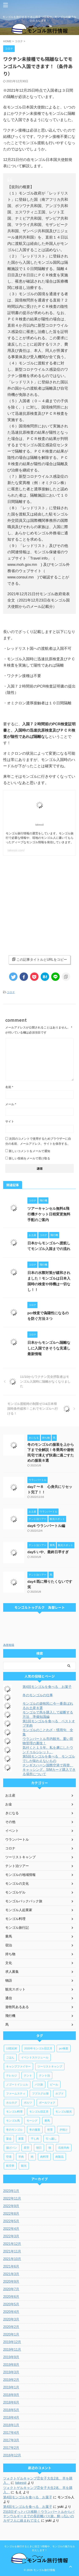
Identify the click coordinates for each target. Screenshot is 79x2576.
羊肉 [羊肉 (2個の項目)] (21, 2156)
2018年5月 (11, 2410)
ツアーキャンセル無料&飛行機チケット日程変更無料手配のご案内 (48, 1214)
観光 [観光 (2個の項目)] (24, 2165)
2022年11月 (12, 2198)
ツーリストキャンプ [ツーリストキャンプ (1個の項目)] (49, 2066)
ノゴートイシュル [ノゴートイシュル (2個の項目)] (17, 2084)
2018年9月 (11, 2395)
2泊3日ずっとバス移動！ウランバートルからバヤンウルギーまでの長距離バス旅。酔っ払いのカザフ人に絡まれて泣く (38, 2516)
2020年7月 (11, 2289)
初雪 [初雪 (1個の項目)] (50, 2129)
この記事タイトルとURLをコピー (39, 959)
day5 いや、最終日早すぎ (48, 1552)
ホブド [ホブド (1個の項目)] (59, 2093)
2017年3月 (11, 2440)
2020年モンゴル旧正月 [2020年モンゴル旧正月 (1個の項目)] (38, 2048)
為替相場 (8, 1645)
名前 (9, 1087)
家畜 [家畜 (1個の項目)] (21, 2138)
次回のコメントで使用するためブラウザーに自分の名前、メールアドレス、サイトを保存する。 (38, 1141)
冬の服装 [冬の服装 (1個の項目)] (34, 2129)
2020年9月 (11, 2281)
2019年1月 (11, 2387)
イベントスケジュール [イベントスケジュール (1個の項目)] (34, 2057)
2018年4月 (11, 2417)
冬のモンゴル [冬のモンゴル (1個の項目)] (14, 2129)
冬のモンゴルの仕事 (38, 1695)
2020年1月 (11, 2334)
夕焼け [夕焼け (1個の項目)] (63, 2129)
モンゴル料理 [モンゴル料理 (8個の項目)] (14, 2111)
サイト (9, 1121)
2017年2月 (11, 2447)
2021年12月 (12, 2244)
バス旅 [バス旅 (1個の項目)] (39, 2084)
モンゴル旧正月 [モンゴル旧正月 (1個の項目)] (38, 2111)
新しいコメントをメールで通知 (29, 1151)
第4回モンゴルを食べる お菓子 (47, 1687)
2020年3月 (11, 2319)
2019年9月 (11, 2357)
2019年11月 (12, 2349)
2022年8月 (11, 2213)
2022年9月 (11, 2206)
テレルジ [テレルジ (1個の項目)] (11, 2075)
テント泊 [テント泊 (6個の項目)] (44, 2075)
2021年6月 (11, 2266)
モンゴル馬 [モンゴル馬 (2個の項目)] (13, 2120)
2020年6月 (11, 2296)
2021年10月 (12, 2259)
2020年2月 (11, 2327)
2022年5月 (11, 2221)
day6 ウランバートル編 (46, 1526)
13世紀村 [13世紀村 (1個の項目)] (11, 2048)
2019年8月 (11, 2364)
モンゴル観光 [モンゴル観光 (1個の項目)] (63, 2111)
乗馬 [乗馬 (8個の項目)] (47, 2120)
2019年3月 (11, 2372)
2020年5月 (11, 2304)
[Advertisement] (39, 903)
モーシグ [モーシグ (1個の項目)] (32, 2120)
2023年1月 (11, 2191)
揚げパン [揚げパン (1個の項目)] (11, 2147)
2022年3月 (11, 2236)
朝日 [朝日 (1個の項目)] (39, 2147)
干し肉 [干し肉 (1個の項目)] (35, 2138)
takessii (20, 2483)
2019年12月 (12, 2342)
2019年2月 (11, 2380)
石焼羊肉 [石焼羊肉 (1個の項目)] (63, 2147)
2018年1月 (11, 2425)
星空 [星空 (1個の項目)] (26, 2147)
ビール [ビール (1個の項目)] (54, 2084)
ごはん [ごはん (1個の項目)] (10, 2057)
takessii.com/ (16, 850)
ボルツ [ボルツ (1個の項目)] (28, 2102)
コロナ (11, 992)
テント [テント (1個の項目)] (28, 2075)
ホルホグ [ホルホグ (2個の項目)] (11, 2102)
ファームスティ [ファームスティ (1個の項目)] (15, 2093)
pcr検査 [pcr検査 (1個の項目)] (63, 2048)
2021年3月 (11, 2274)
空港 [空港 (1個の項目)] (9, 2156)
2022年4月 (11, 2228)
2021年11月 (12, 2251)
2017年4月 (11, 2432)
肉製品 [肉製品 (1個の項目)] (59, 2156)
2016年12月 (12, 2455)
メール (10, 1104)
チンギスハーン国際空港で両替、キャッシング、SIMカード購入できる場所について (49, 1769)
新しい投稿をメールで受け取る (29, 1158)
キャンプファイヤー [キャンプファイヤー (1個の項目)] (18, 2066)
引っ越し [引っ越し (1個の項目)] (51, 2138)
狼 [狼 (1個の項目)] (49, 2147)
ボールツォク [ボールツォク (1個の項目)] (47, 2102)
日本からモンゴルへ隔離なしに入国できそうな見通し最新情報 (48, 1348)
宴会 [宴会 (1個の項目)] (9, 2138)
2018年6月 (11, 2402)
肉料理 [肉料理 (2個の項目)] (44, 2156)
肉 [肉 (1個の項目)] (32, 2156)
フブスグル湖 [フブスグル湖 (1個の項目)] (40, 2093)
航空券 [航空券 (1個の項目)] (10, 2165)
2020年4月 (11, 2312)
